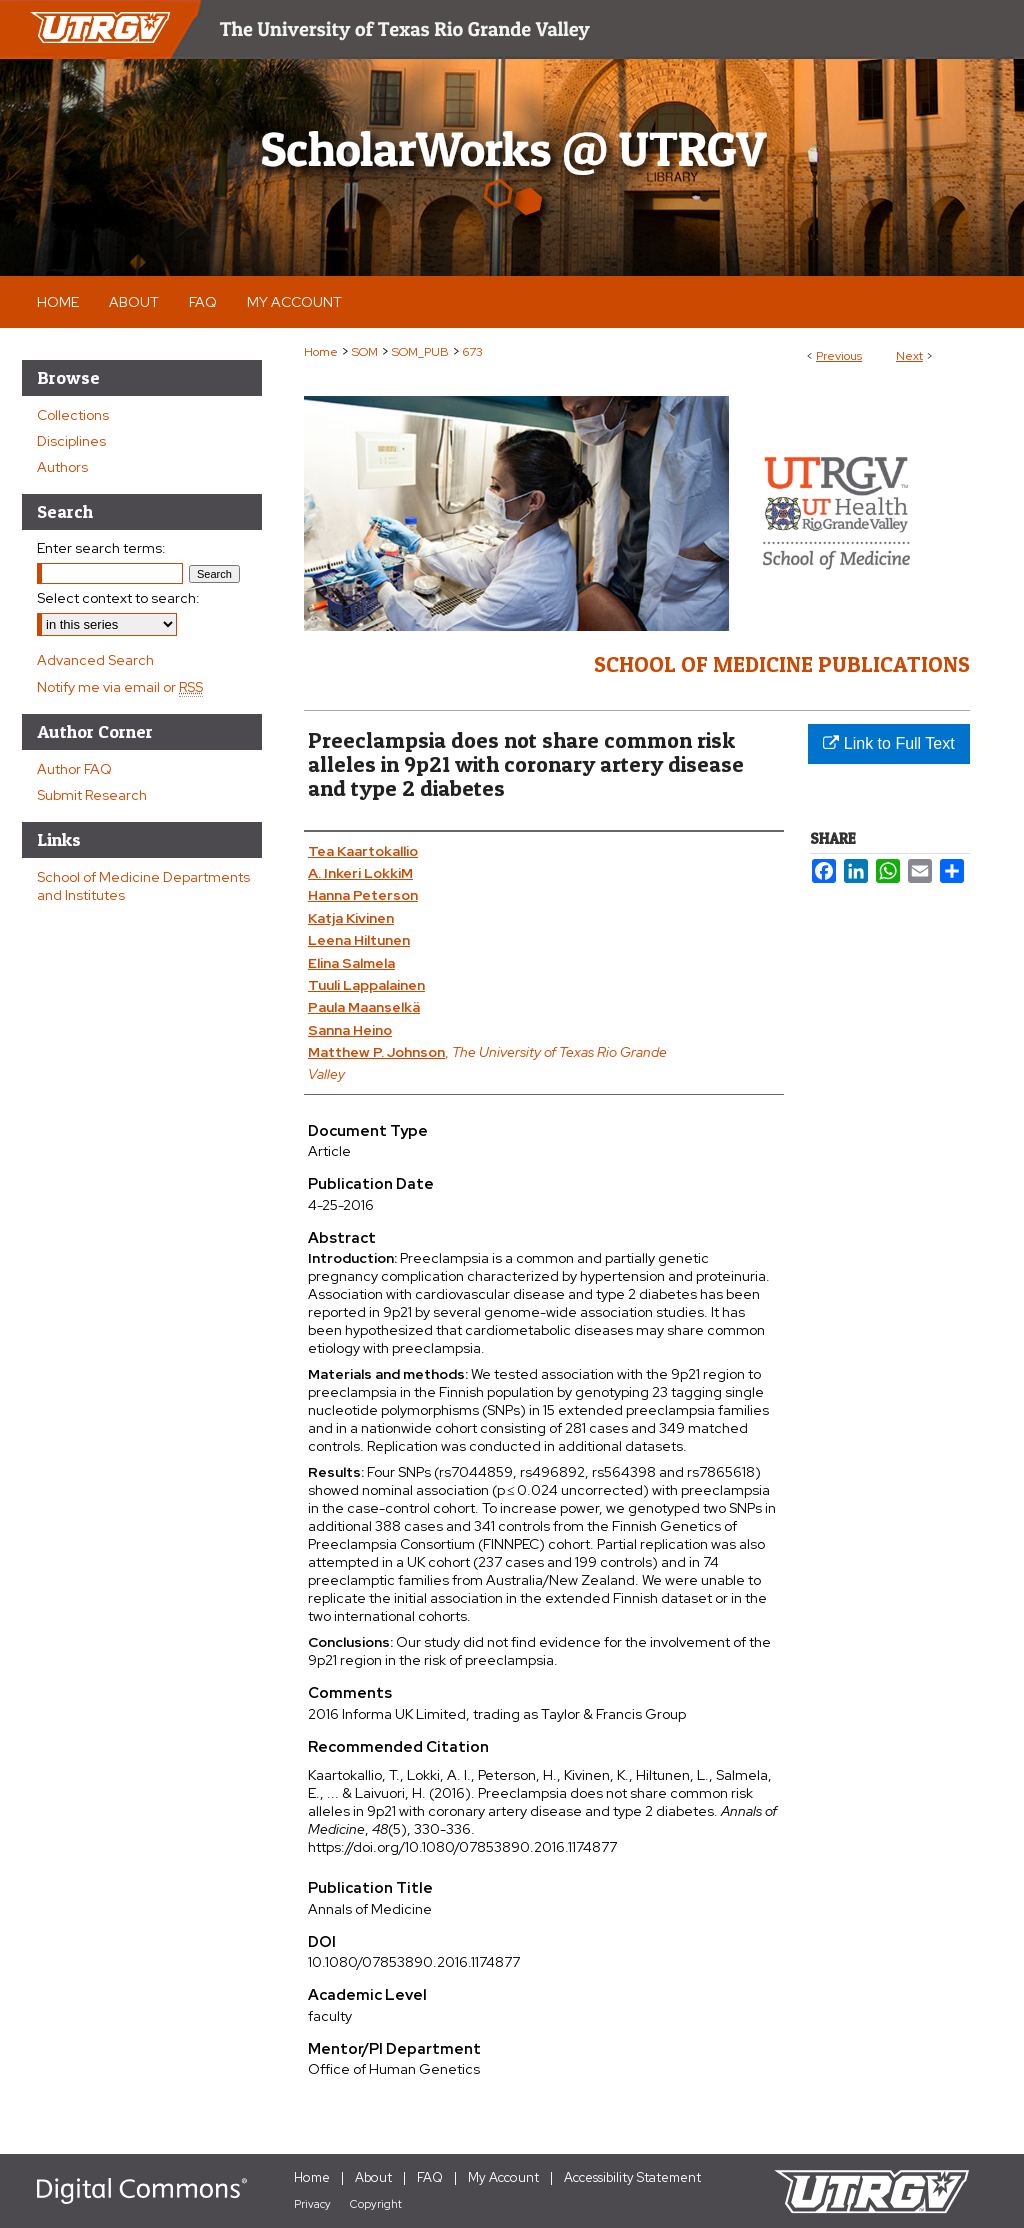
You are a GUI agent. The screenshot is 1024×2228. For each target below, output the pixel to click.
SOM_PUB (420, 352)
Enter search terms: (101, 548)
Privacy (312, 2204)
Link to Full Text (888, 743)
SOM (365, 352)
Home (321, 352)
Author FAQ (74, 769)
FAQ (430, 2177)
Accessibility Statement (632, 2177)
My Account (503, 2177)
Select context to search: (118, 598)
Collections (73, 415)
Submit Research (92, 795)
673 (473, 352)
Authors (62, 467)
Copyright (376, 2204)
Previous (839, 356)
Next (909, 356)
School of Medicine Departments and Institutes (143, 886)
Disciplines (71, 441)
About (373, 2177)
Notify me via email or (120, 687)
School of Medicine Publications (782, 664)
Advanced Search (95, 660)
